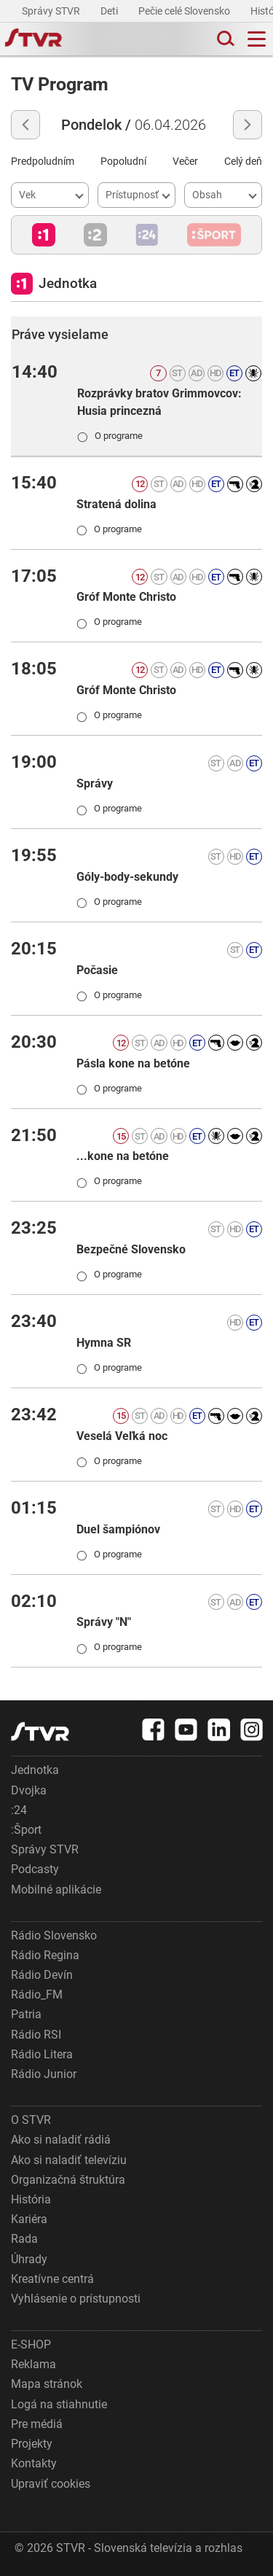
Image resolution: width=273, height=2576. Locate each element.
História (31, 2199)
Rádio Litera (42, 2054)
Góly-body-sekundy (127, 877)
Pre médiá (37, 2424)
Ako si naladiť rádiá (61, 2140)
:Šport (26, 1830)
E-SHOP (31, 2344)
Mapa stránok (46, 2384)
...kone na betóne (122, 1156)
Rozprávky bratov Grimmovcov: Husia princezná (159, 402)
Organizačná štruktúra (68, 2180)
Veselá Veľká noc (121, 1436)
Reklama (33, 2364)
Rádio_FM (37, 1994)
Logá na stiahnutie (59, 2404)
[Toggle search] (224, 39)
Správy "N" (103, 1622)
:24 (19, 1810)
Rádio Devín (42, 1975)
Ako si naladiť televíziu (69, 2160)
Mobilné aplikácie (56, 1889)
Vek (27, 195)
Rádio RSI (36, 2035)
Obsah (207, 195)
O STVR (31, 2120)
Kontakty (34, 2463)
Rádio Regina (45, 1955)
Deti (110, 11)
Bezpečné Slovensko (131, 1249)
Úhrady (29, 2259)
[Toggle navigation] (256, 39)
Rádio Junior (43, 2074)
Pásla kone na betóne (133, 1063)
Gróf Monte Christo (126, 597)
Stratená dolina (116, 504)
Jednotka (35, 1770)
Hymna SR (103, 1343)
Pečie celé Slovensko (185, 11)
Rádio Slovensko (54, 1935)
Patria (26, 2014)
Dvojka (29, 1790)
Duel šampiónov (118, 1529)
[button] (43, 234)
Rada (24, 2239)
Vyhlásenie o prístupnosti (76, 2298)
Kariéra (29, 2219)
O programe (110, 435)
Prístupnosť (132, 195)
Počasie (97, 970)
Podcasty (35, 1869)
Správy (94, 783)
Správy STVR (52, 11)
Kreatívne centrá (52, 2279)
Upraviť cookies (50, 2484)
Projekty (31, 2444)
